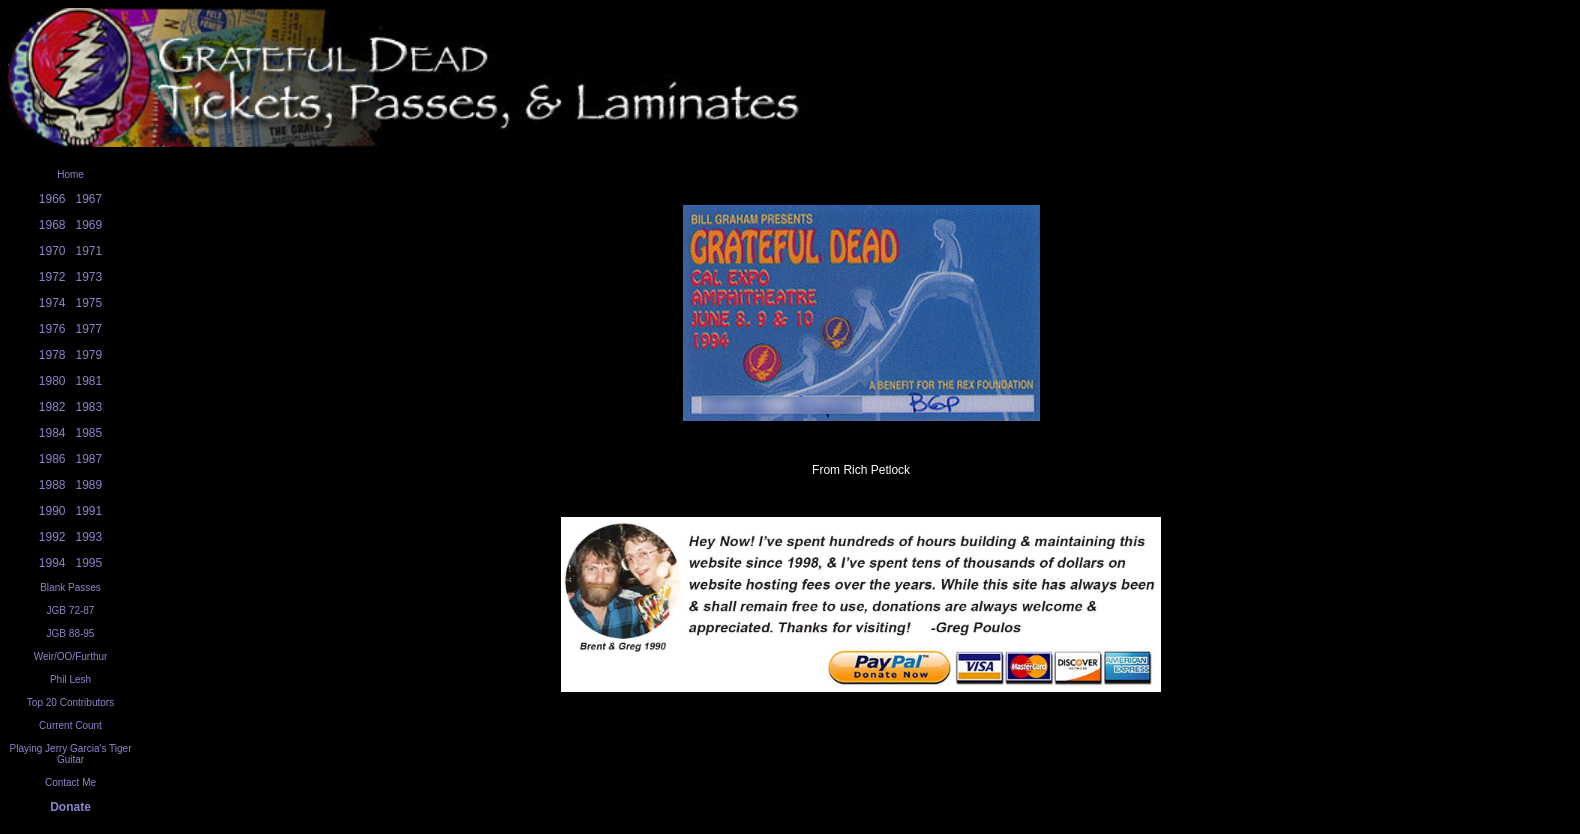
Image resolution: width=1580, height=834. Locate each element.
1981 (89, 381)
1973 (89, 277)
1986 (52, 459)
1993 (89, 537)
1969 (89, 225)
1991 (89, 511)
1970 (52, 251)
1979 (89, 355)
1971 (89, 251)
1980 (52, 381)
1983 (89, 407)
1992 (52, 537)
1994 (52, 563)
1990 (52, 511)
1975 (89, 303)
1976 (52, 329)
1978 (52, 355)
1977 (89, 329)
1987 (89, 459)
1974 (52, 303)
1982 (52, 407)
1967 (89, 199)
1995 (89, 563)
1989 (89, 485)
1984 (52, 433)
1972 (52, 277)
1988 (52, 485)
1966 (52, 199)
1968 (52, 225)
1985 (89, 433)
